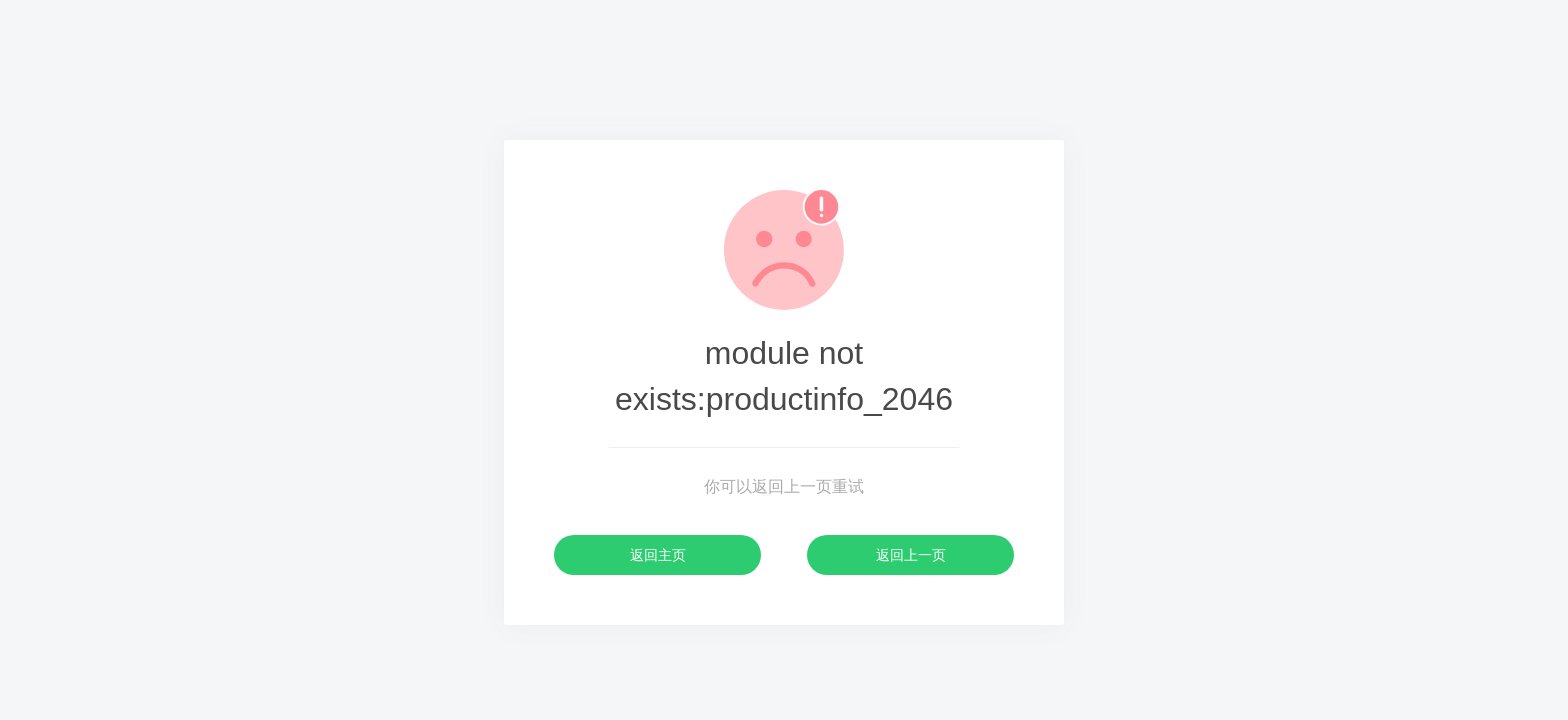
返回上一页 (911, 555)
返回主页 (658, 555)
